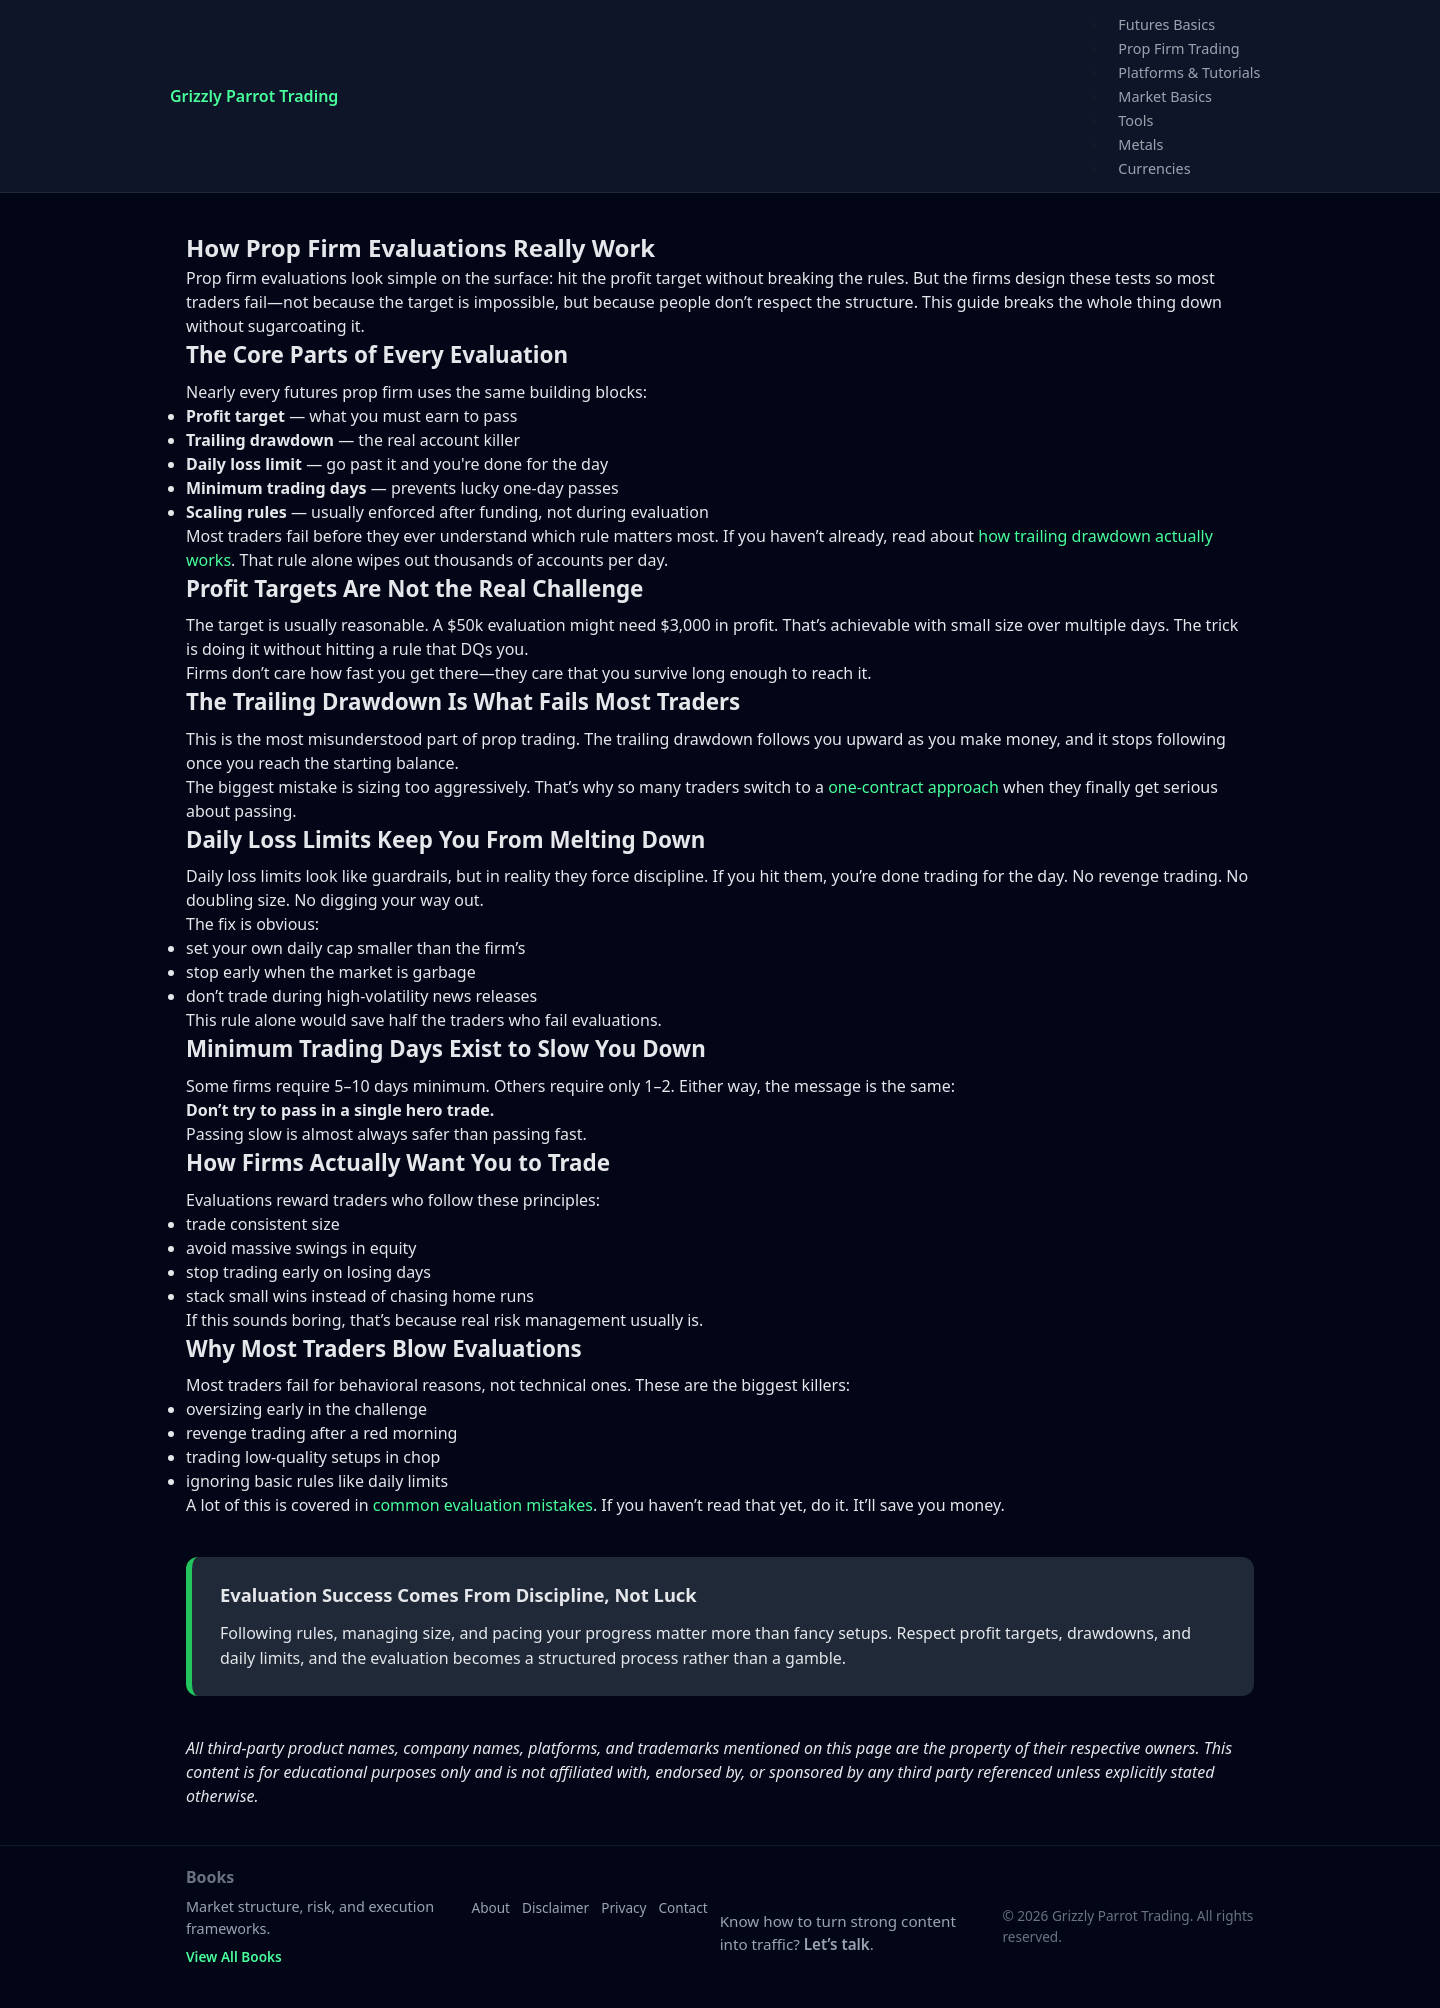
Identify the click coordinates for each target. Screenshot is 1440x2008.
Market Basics (1165, 96)
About (490, 1907)
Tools (1135, 120)
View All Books (234, 1956)
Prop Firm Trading (1178, 48)
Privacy (623, 1907)
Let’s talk (837, 1944)
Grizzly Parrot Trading (254, 96)
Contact (683, 1907)
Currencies (1154, 168)
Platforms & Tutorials (1189, 72)
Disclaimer (555, 1907)
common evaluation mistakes (483, 1505)
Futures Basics (1166, 24)
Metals (1140, 144)
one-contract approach (913, 787)
